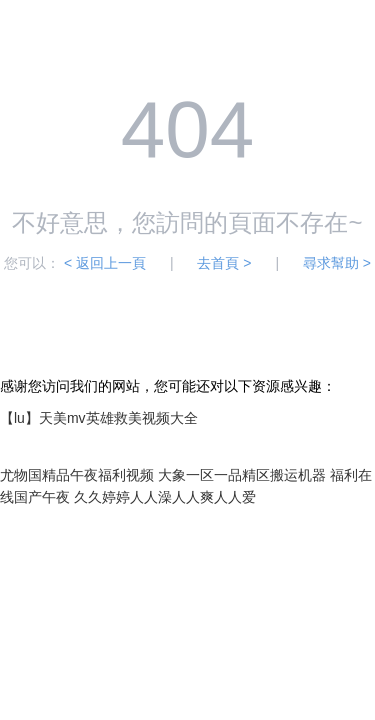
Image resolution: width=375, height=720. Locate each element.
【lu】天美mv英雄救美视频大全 (99, 418)
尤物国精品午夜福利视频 (77, 475)
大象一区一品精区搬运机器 (242, 475)
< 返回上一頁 (105, 263)
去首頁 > (224, 263)
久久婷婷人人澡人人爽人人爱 (165, 497)
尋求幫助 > (337, 263)
